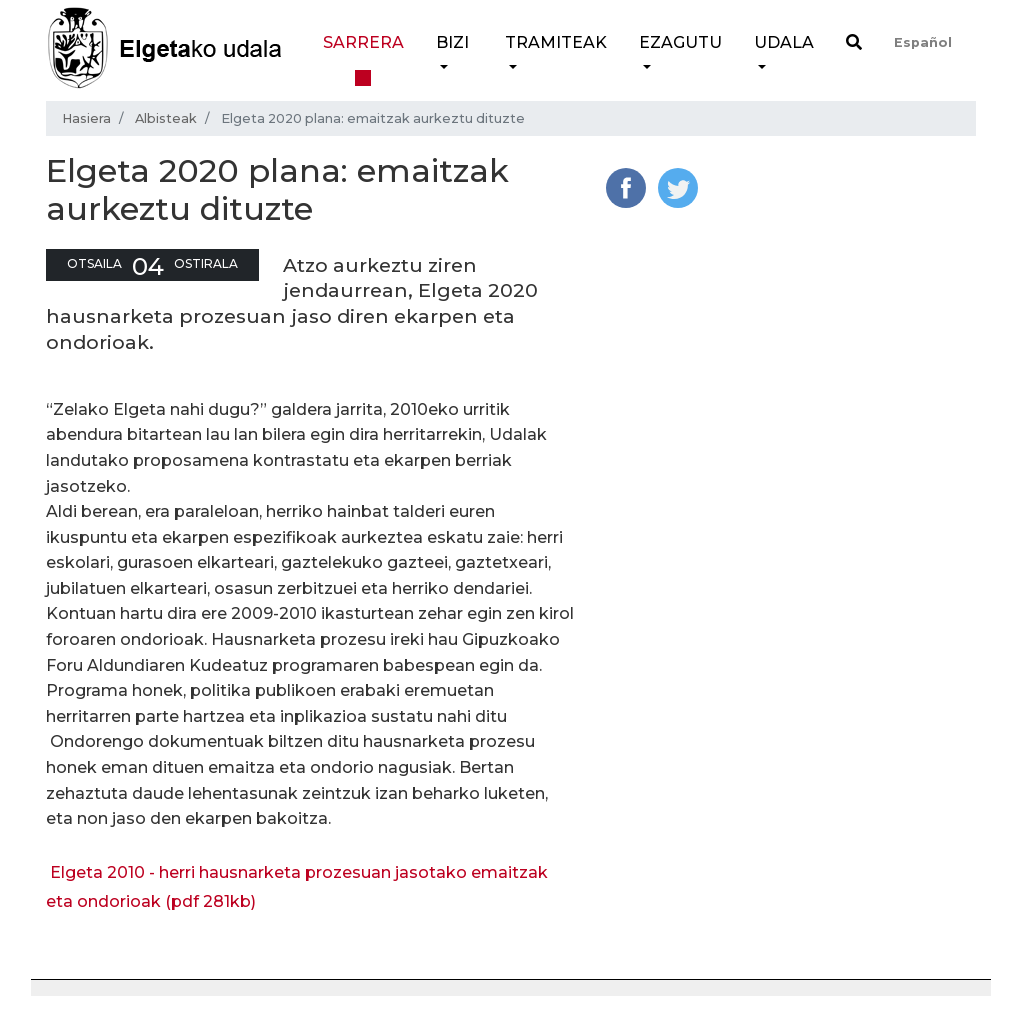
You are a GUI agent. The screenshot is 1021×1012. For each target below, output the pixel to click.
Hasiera (86, 118)
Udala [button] (784, 42)
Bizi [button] (452, 42)
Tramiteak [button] (556, 42)
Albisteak (166, 118)
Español (923, 42)
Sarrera (363, 42)
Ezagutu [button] (680, 42)
